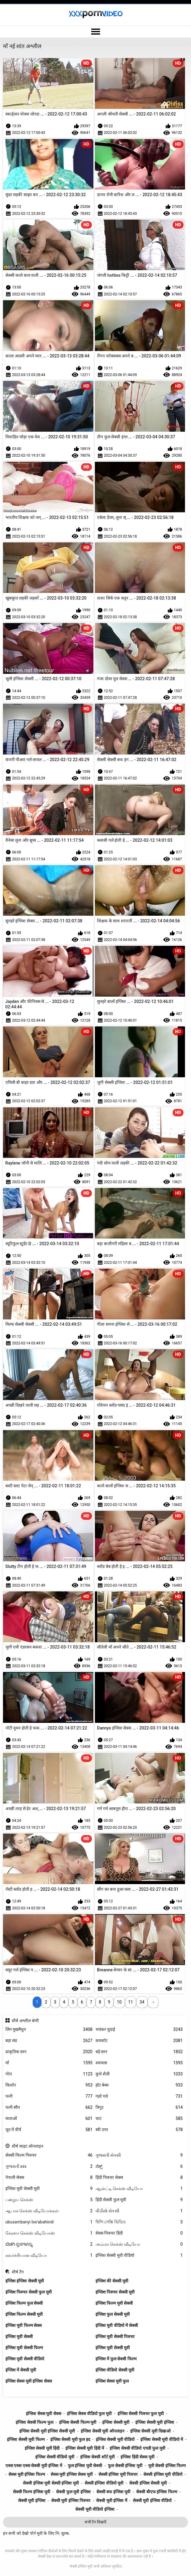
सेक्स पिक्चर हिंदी (139, 2233)
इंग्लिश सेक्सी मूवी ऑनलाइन (102, 2431)
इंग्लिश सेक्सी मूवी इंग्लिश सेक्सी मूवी (47, 2431)
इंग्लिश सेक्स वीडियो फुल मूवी (89, 2413)
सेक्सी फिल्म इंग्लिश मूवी (31, 2491)
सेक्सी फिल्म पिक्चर (48, 2155)
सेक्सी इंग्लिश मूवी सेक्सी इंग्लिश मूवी (51, 2483)
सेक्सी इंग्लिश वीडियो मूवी (104, 2483)
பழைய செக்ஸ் (48, 2199)
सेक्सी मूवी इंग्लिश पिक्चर (70, 2500)
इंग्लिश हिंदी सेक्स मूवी (137, 2456)
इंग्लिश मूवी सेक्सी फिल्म (24, 2347)
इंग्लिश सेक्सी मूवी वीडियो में (161, 2439)
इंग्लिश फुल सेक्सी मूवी (113, 2314)
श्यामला (139, 2062)
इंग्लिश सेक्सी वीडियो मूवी (54, 2456)
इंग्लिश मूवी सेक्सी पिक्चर (115, 2336)
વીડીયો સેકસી (139, 2211)
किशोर (48, 2085)
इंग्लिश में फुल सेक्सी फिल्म (116, 2358)
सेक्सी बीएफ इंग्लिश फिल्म (156, 2491)
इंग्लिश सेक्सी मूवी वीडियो (139, 2255)
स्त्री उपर (139, 2129)
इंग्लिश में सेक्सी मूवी (20, 2370)
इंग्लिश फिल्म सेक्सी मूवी (24, 2314)
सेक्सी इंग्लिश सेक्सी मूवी (148, 2483)
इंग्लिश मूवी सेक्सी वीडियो (24, 2358)
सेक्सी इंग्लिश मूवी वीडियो (162, 2474)
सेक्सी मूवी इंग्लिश (31, 2500)
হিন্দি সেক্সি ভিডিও (139, 2222)
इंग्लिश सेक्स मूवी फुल (112, 2381)
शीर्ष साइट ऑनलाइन (27, 2146)
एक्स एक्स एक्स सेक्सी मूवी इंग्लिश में (33, 2465)
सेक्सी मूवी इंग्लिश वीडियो (152, 2500)
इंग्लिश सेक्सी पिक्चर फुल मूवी (140, 2413)
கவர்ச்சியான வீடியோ (48, 2255)
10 (119, 2002)
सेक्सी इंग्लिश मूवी (81, 2566)
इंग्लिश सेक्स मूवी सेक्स (43, 2413)
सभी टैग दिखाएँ (95, 2522)
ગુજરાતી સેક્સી (139, 2155)
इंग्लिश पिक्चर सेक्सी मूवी (115, 2292)
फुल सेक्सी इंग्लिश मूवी (125, 2465)
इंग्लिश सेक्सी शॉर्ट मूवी (97, 2456)
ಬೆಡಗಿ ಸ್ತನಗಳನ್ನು (48, 2244)
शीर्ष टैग (17, 2271)
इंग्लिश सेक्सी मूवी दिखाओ (150, 2431)
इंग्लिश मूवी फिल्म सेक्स (23, 2325)
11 (130, 2002)
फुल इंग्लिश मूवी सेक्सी (85, 2465)
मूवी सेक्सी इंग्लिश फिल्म (167, 2465)
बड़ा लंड (48, 2040)
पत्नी (48, 2096)
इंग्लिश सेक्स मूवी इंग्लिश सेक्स (28, 2381)
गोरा (48, 2074)
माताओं (48, 2118)
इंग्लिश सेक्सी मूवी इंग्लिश (154, 2422)
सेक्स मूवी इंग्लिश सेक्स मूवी (72, 2474)
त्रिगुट (139, 2107)
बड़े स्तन (139, 2051)
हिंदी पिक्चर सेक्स (139, 2177)
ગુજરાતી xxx (48, 2166)
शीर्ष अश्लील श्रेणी (25, 2020)
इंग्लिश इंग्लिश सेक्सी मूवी (24, 2280)
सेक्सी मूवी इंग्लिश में (111, 2500)
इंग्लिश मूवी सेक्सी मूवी (48, 2188)
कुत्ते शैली (139, 2074)
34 (141, 2002)
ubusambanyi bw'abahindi (48, 2222)
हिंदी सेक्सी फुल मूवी (139, 2199)
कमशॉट (139, 2040)
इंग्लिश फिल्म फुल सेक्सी (24, 2303)
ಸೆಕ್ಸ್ (139, 2166)
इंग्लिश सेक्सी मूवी (116, 2422)
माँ (48, 2062)
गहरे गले (139, 2096)
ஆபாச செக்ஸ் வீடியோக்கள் (48, 2211)
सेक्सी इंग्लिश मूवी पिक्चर (118, 2474)
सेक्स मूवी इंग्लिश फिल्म (26, 2474)
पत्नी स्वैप (48, 2107)
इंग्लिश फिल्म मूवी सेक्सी (114, 2303)
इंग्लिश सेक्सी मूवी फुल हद (70, 2439)
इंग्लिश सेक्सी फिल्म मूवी (77, 2422)
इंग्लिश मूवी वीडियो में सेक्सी (117, 2325)
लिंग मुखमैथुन (48, 2029)
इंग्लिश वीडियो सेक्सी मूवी (115, 2370)
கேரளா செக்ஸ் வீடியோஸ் (48, 2233)
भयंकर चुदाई (139, 2029)
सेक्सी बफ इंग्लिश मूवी (113, 2491)
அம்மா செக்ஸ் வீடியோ (139, 2244)
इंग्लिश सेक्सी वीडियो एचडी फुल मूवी (137, 2448)
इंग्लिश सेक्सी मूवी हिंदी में (84, 2448)
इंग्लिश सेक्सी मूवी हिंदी (42, 2448)
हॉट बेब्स (139, 2085)
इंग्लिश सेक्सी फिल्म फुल (34, 2422)
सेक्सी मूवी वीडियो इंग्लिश (94, 2509)
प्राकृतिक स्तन (48, 2051)
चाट (139, 2118)
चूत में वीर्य (48, 2129)
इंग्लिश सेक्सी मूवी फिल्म (25, 2439)
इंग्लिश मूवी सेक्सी (19, 2336)
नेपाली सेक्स (48, 2177)
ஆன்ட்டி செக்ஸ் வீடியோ (139, 2188)
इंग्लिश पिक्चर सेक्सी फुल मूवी (28, 2292)
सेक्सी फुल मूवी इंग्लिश (73, 2491)
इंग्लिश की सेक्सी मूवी (112, 2280)
